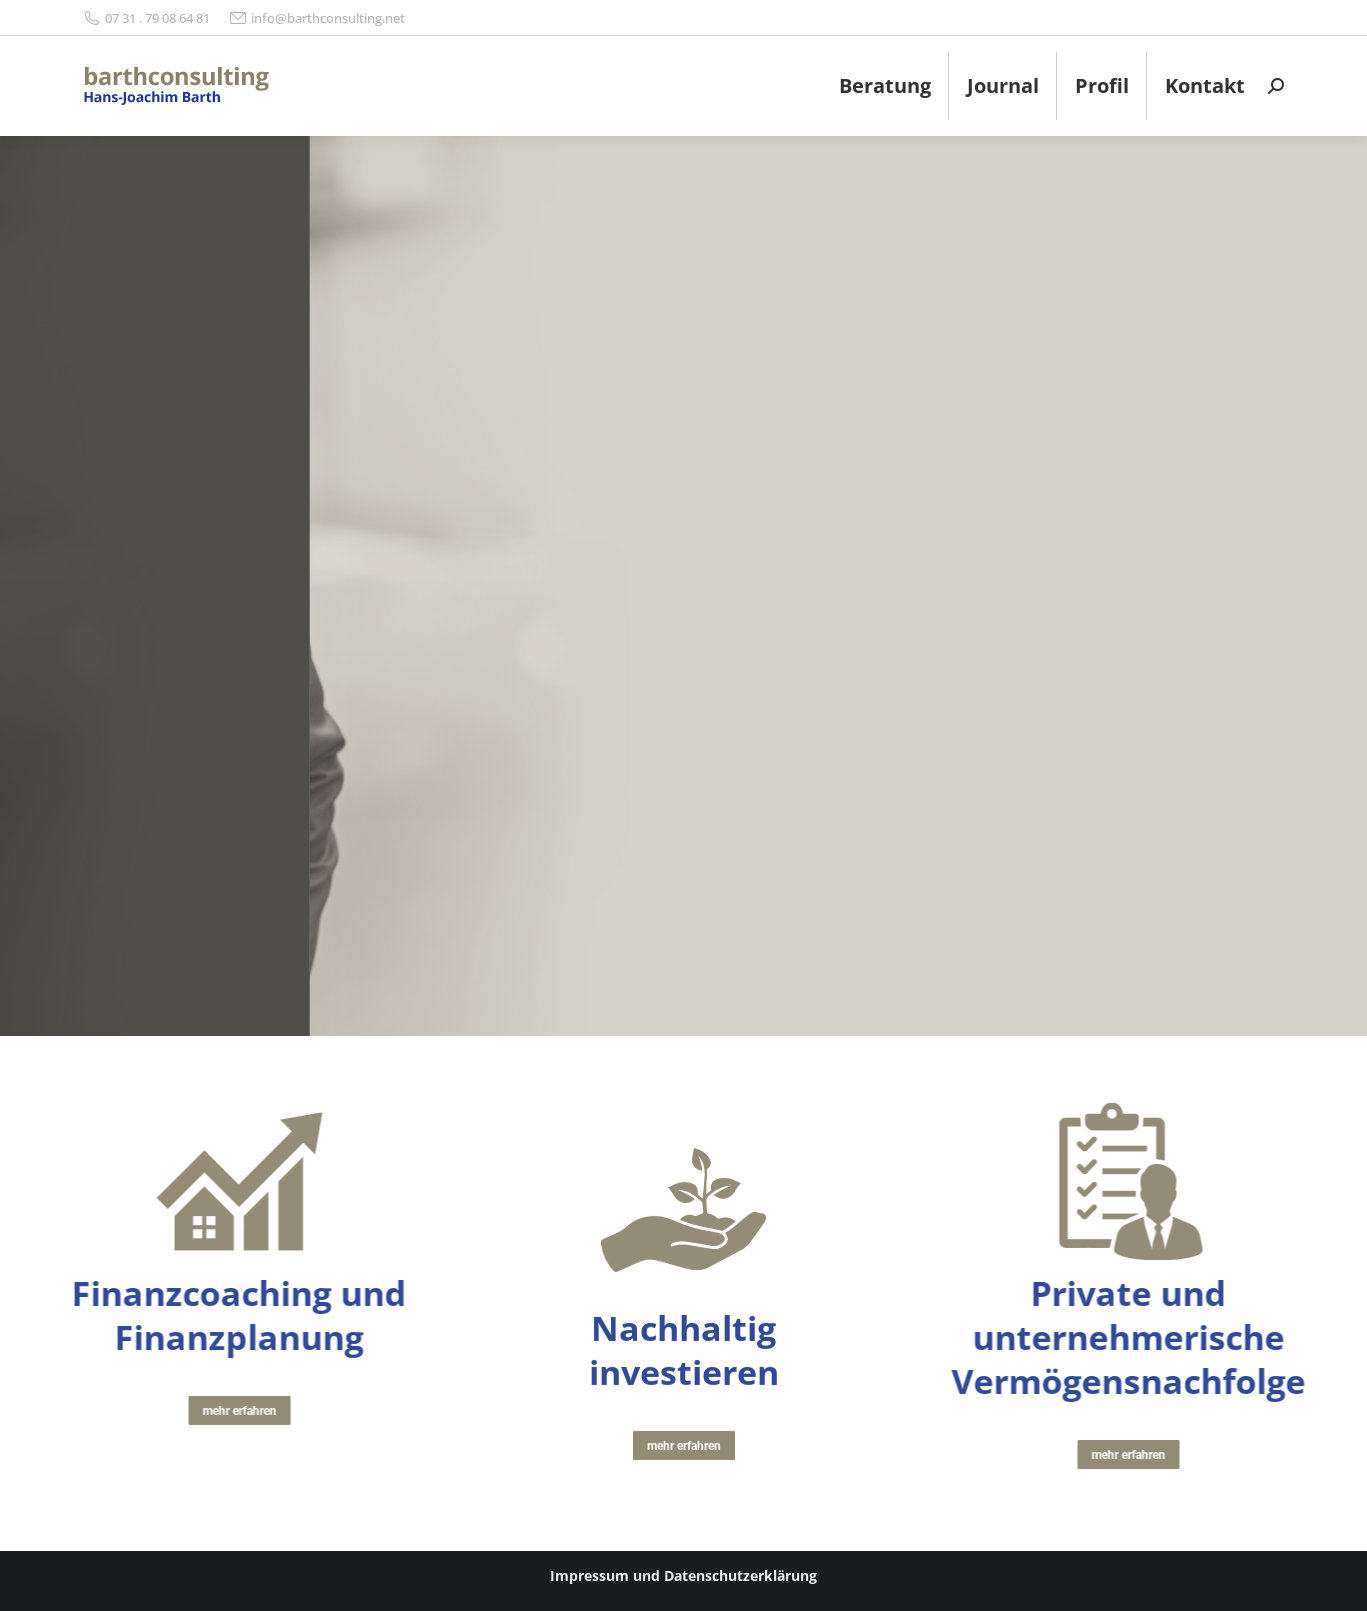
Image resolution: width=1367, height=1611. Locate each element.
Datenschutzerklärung (740, 1575)
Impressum (589, 1575)
